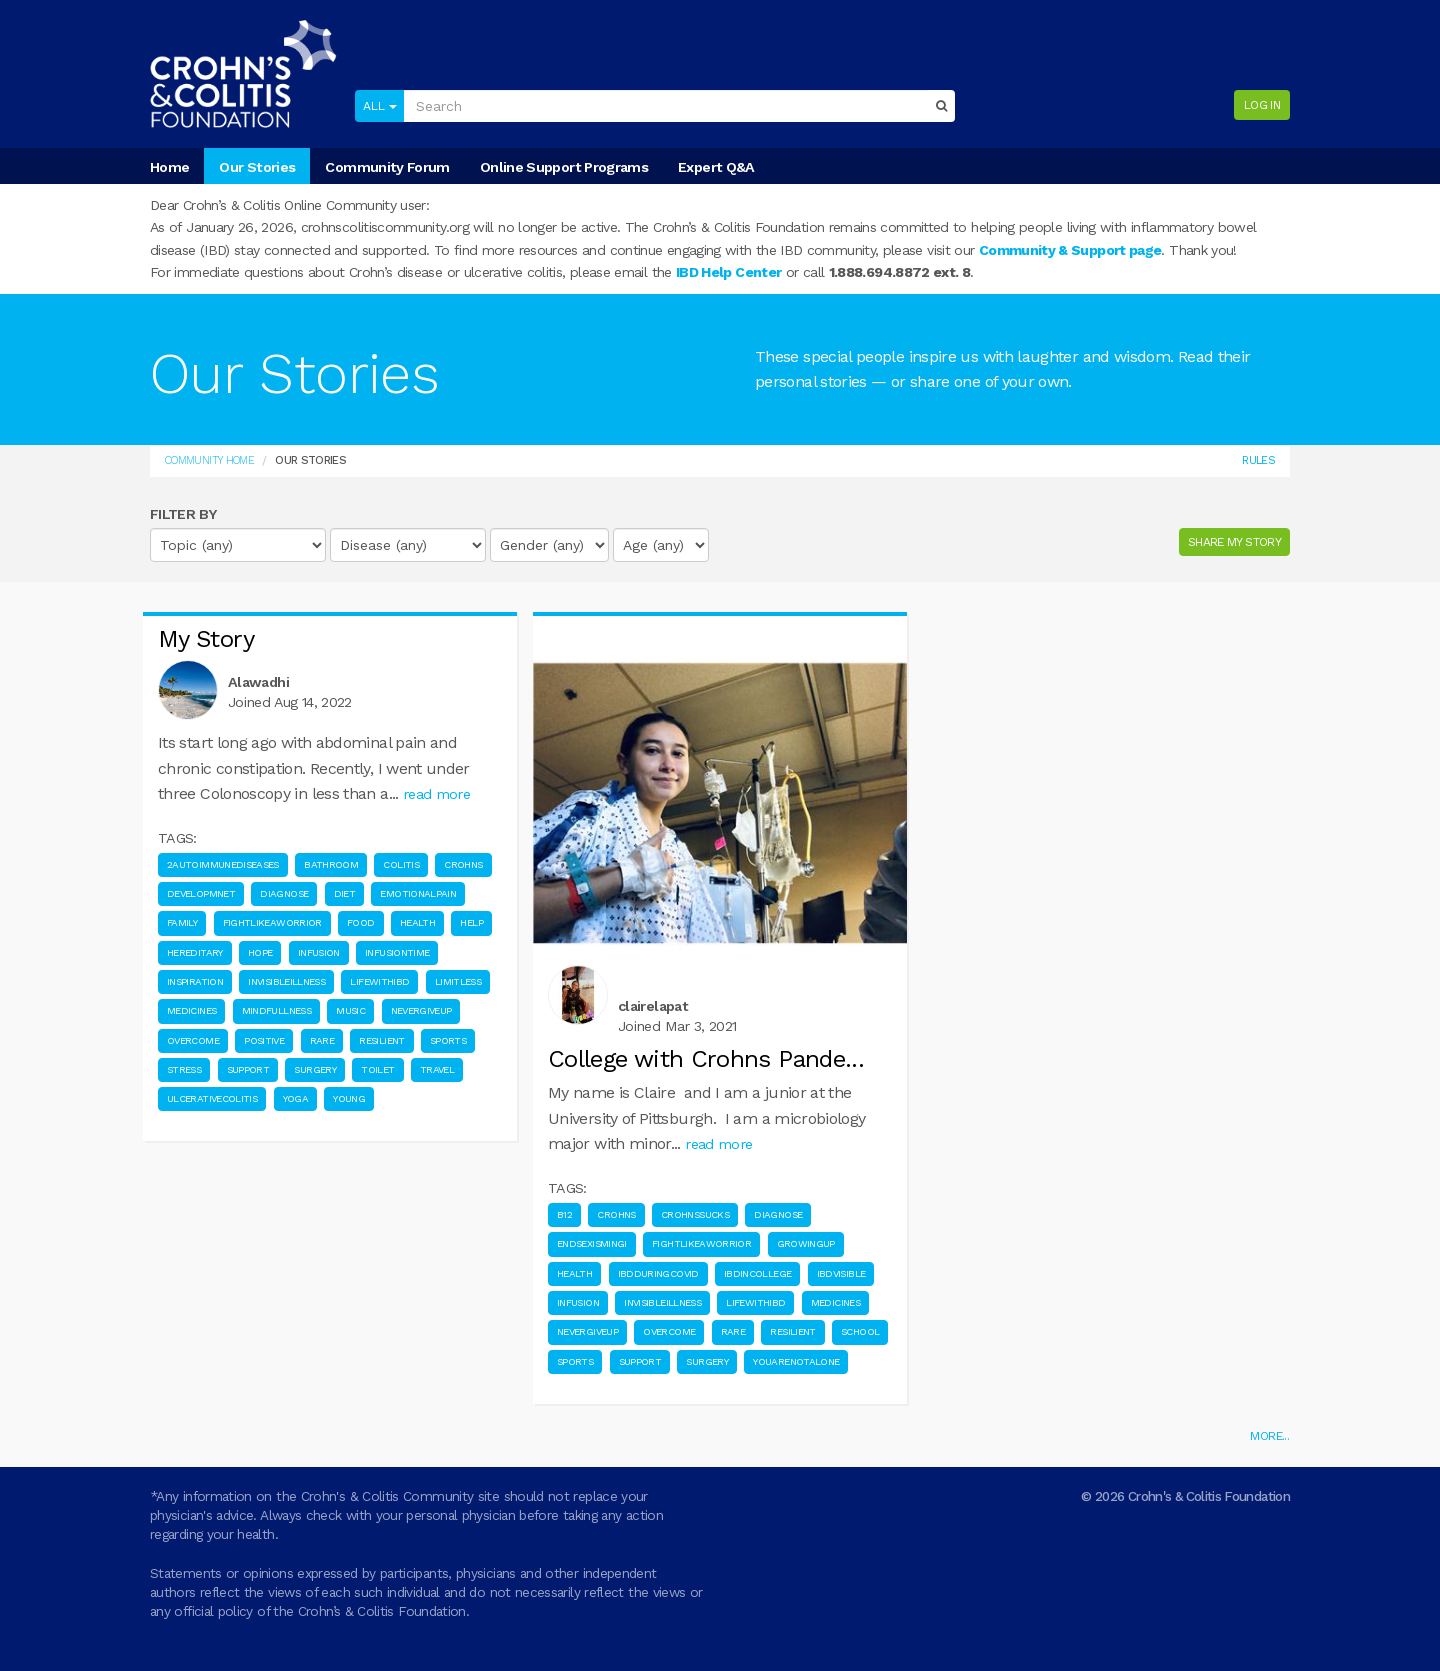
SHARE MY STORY (1234, 542)
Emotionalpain (418, 893)
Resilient (381, 1040)
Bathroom (331, 864)
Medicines (191, 1010)
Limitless (458, 981)
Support (248, 1069)
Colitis (401, 864)
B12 (564, 1214)
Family (182, 922)
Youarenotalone (796, 1361)
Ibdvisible (841, 1273)
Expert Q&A (716, 167)
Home (169, 167)
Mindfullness (276, 1010)
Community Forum (387, 167)
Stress (184, 1069)
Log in (1262, 105)
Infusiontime (397, 952)
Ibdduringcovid (658, 1273)
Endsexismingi (592, 1243)
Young (349, 1098)
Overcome (193, 1040)
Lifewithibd (379, 981)
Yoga (295, 1098)
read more (436, 794)
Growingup (806, 1243)
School (860, 1331)
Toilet (377, 1069)
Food (360, 922)
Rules (1258, 460)
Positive (264, 1040)
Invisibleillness (286, 981)
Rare (322, 1040)
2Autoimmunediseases (223, 864)
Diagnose (284, 893)
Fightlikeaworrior (272, 922)
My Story (206, 639)
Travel (437, 1069)
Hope (260, 952)
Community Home (209, 460)
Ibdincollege (757, 1273)
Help (471, 922)
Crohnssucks (695, 1214)
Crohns (463, 864)
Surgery (315, 1069)
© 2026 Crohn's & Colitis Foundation (1185, 1496)
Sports (448, 1040)
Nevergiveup (421, 1010)
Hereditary (195, 952)
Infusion (319, 952)
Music (350, 1010)
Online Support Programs (564, 167)
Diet (344, 893)
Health (417, 922)
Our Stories (257, 167)
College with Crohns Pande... (706, 1059)
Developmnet (201, 893)
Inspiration (195, 981)
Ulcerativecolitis (212, 1098)
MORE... (1269, 1436)
